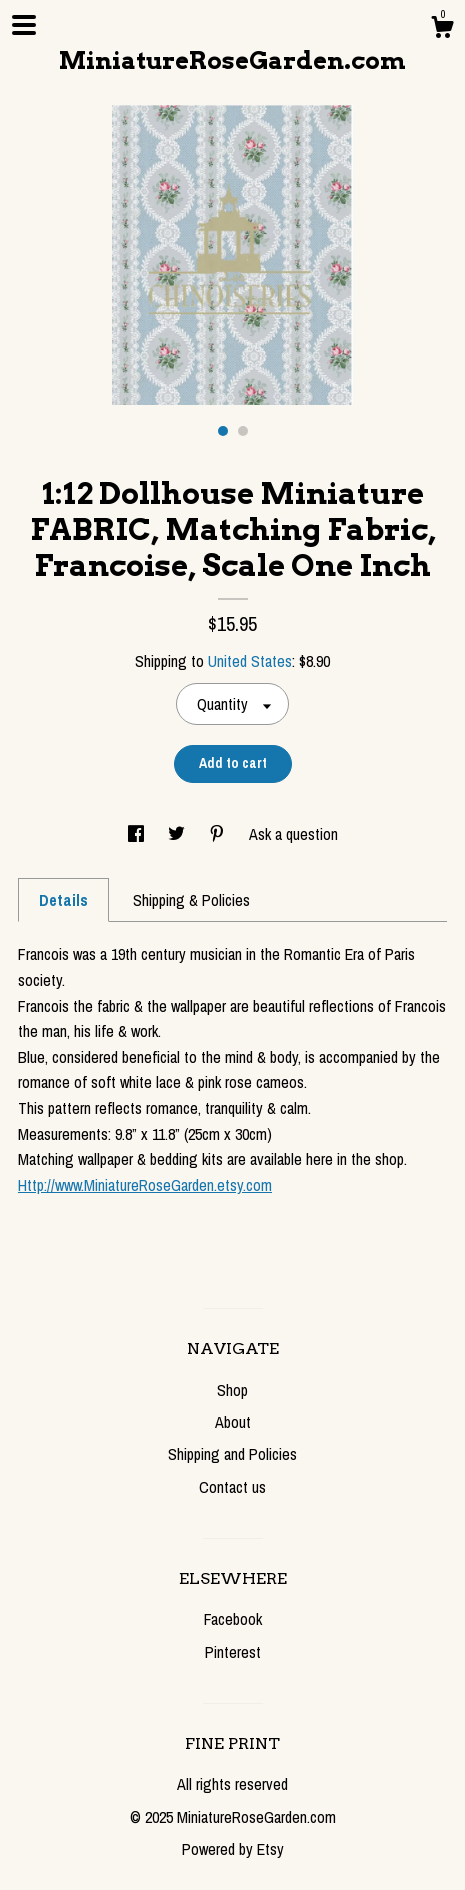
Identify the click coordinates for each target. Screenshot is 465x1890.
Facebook (233, 1619)
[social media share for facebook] (138, 834)
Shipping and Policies (232, 1454)
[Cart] (442, 30)
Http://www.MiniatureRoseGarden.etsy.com (145, 1185)
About (233, 1422)
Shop (232, 1390)
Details (63, 900)
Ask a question (293, 834)
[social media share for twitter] (178, 834)
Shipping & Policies (191, 900)
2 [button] (243, 431)
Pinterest (233, 1652)
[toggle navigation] (24, 25)
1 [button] (223, 431)
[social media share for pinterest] (219, 834)
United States (250, 661)
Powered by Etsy (233, 1849)
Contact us (232, 1487)
